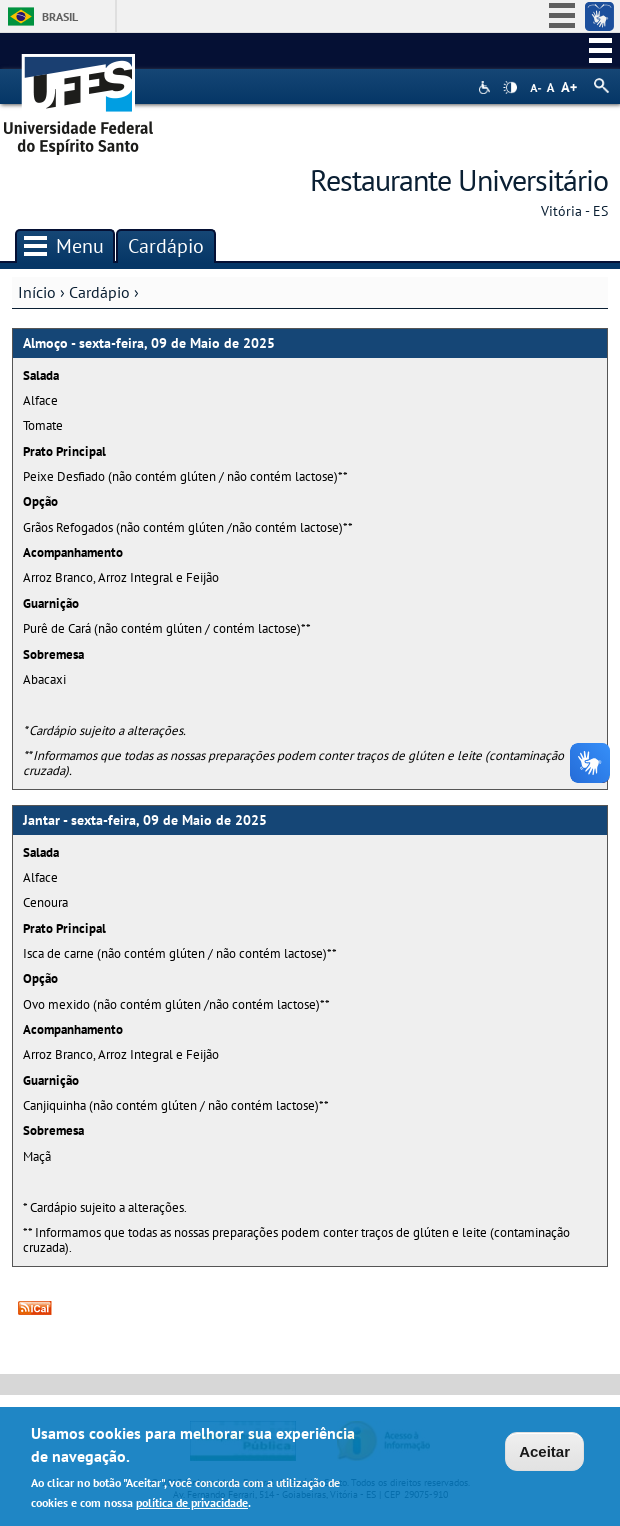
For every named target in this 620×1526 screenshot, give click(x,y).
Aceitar (544, 1453)
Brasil (60, 16)
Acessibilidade (486, 87)
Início (37, 292)
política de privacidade (192, 1504)
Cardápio (99, 292)
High (510, 88)
